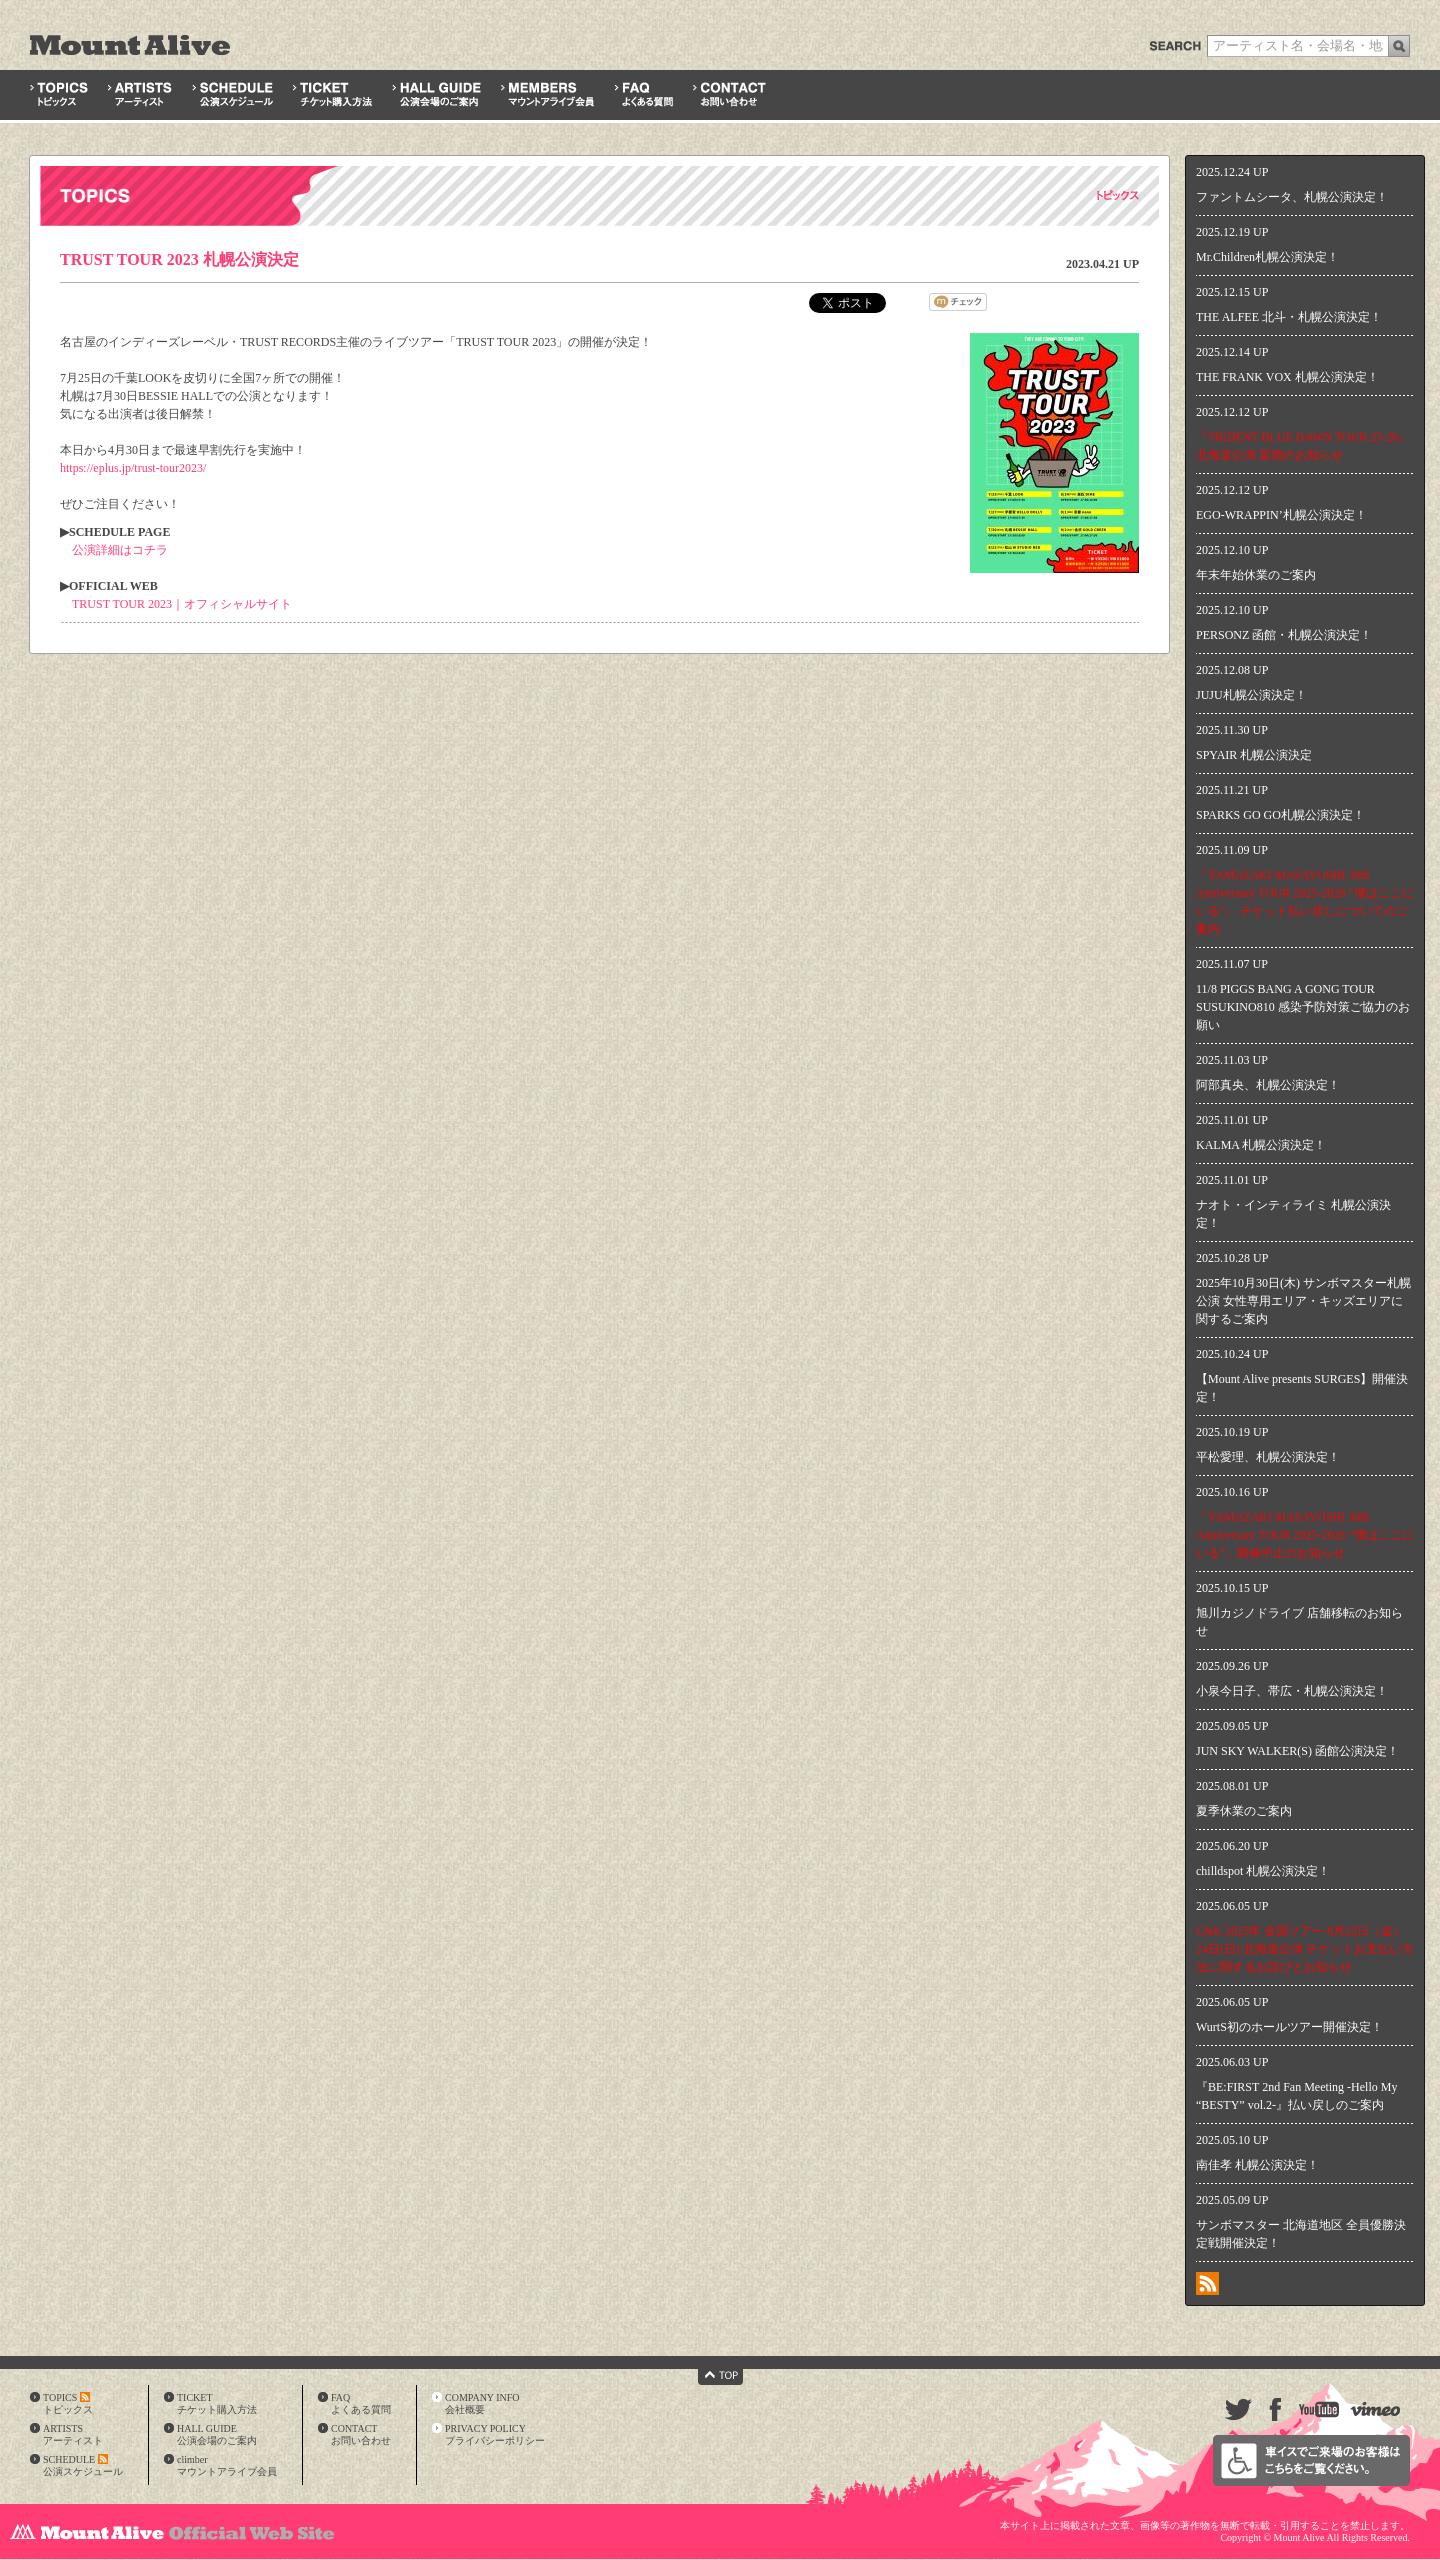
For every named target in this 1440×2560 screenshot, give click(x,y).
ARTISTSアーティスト (73, 2434)
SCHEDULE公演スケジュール (83, 2465)
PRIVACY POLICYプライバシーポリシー (495, 2434)
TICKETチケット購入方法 (217, 2403)
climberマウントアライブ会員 (227, 2465)
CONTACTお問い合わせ (361, 2434)
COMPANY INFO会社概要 (482, 2403)
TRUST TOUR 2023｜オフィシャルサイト (182, 604)
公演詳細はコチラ (120, 550)
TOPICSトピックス (68, 2403)
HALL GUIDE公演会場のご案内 (217, 2434)
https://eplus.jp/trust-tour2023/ (133, 468)
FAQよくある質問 (361, 2403)
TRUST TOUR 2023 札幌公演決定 (179, 259)
